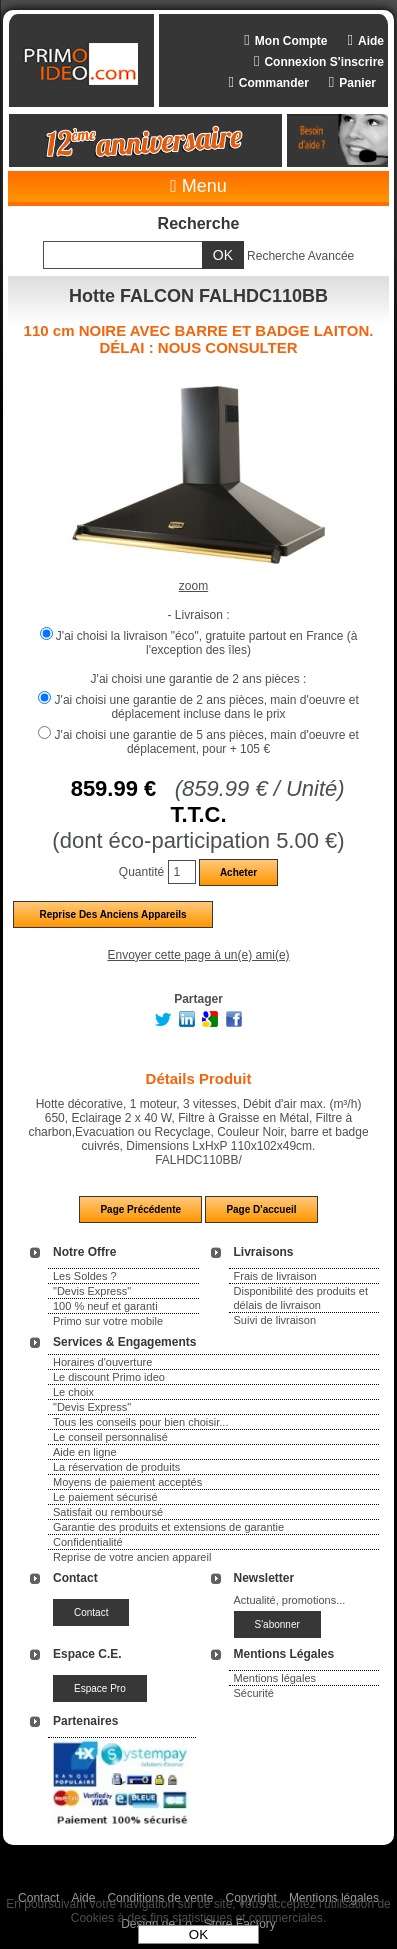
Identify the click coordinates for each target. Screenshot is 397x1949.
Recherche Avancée (300, 256)
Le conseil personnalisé (110, 1437)
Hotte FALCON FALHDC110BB (198, 296)
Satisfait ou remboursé (108, 1512)
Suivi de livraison (275, 1320)
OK (198, 1934)
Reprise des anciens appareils (112, 914)
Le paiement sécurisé (105, 1497)
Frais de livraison (275, 1276)
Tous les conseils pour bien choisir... (140, 1422)
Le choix (73, 1392)
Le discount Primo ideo (109, 1377)
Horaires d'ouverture (102, 1362)
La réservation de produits (116, 1467)
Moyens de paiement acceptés (127, 1482)
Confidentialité (88, 1542)
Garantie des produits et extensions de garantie (168, 1527)
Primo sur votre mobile (108, 1321)
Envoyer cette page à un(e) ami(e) (198, 955)
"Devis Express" (92, 1291)
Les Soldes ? (85, 1276)
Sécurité (254, 1693)
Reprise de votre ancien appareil (132, 1557)
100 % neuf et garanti (105, 1306)
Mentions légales (275, 1678)
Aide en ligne (85, 1452)
